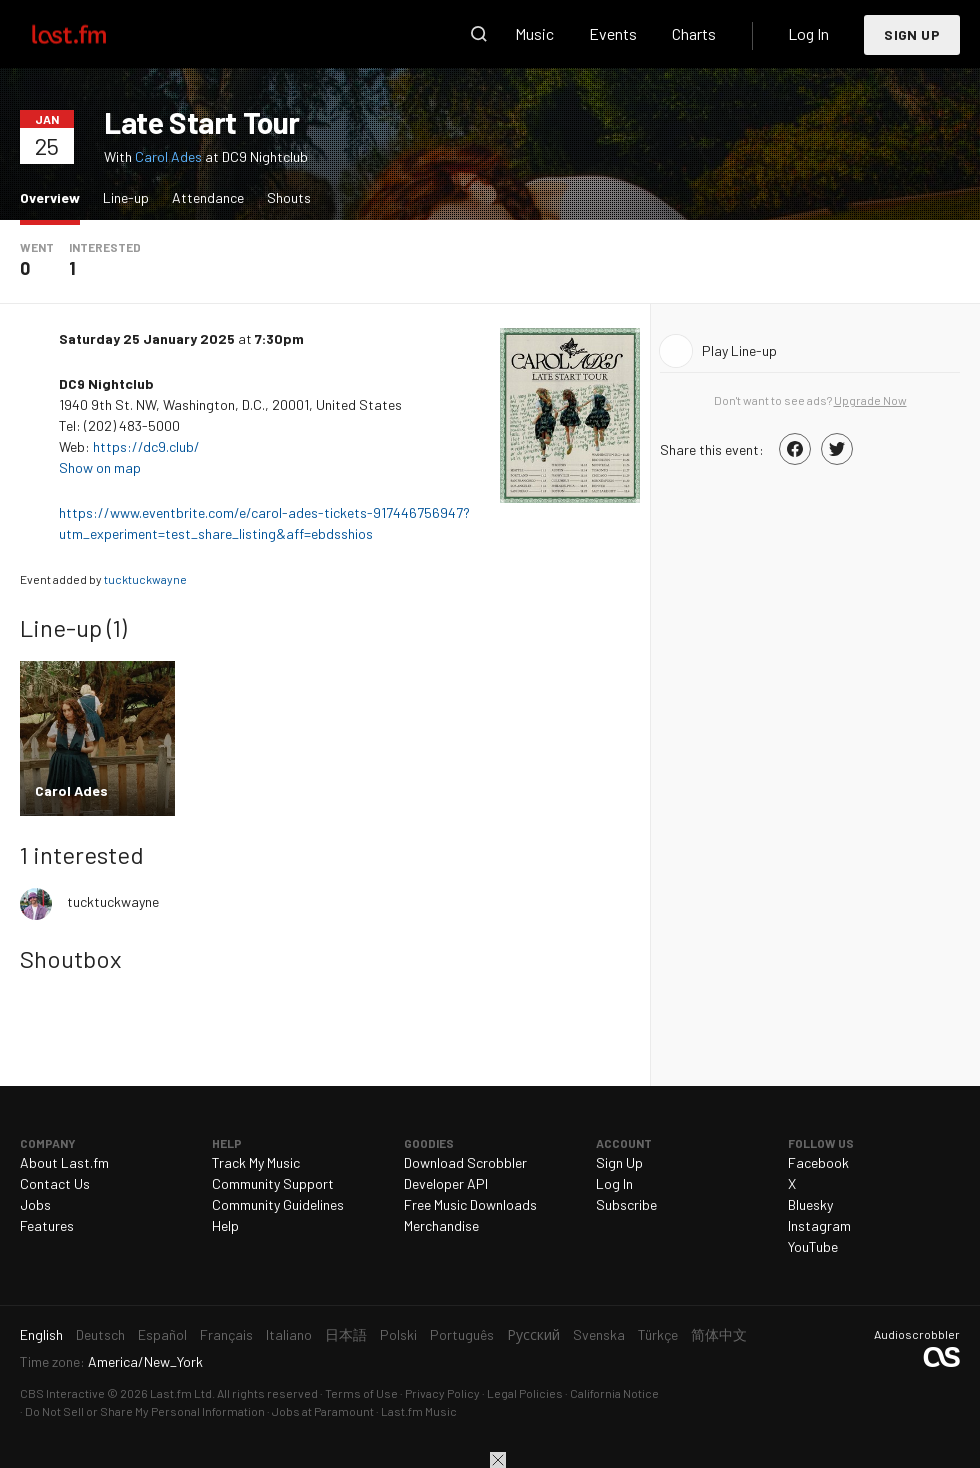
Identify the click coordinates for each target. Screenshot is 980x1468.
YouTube (813, 1246)
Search (479, 34)
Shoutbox (70, 958)
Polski (398, 1334)
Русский (533, 1334)
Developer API (446, 1183)
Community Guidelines (278, 1204)
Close (498, 1460)
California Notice (614, 1393)
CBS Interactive (62, 1393)
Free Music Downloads (470, 1204)
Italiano (289, 1334)
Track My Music (256, 1162)
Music (534, 33)
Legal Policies (525, 1393)
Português (462, 1334)
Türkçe (658, 1334)
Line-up (126, 197)
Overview (55, 196)
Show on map (101, 467)
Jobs (35, 1204)
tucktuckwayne (145, 579)
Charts (694, 33)
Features (47, 1225)
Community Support (273, 1183)
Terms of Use (361, 1393)
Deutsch (100, 1334)
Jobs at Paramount (323, 1411)
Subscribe (626, 1204)
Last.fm (92, 34)
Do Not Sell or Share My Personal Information (145, 1411)
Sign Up (912, 34)
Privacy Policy (442, 1393)
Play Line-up (739, 350)
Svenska (599, 1334)
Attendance (208, 197)
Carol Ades (168, 156)
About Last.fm (64, 1162)
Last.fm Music (419, 1411)
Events (613, 33)
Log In (808, 33)
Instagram (819, 1225)
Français (226, 1334)
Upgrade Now (870, 400)
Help (225, 1225)
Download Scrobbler (465, 1162)
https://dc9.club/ (146, 446)
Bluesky (810, 1204)
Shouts (289, 197)
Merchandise (441, 1225)
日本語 (346, 1334)
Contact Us (55, 1183)
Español (162, 1334)
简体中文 (719, 1334)
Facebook (818, 1162)
